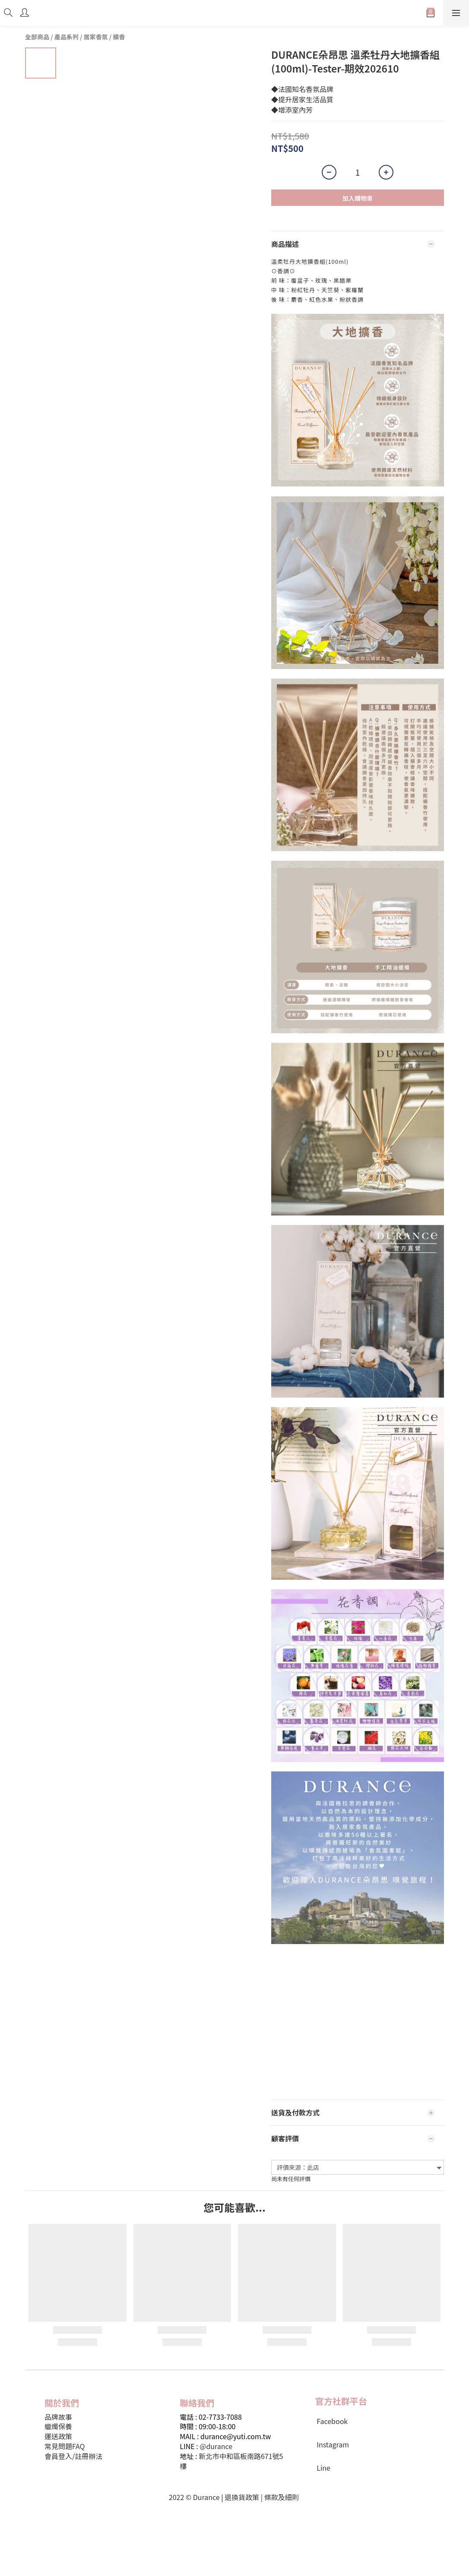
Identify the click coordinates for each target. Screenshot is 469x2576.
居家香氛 (96, 36)
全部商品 (37, 36)
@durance (216, 2446)
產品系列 (66, 36)
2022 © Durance (194, 2497)
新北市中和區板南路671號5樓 (231, 2461)
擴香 (119, 36)
